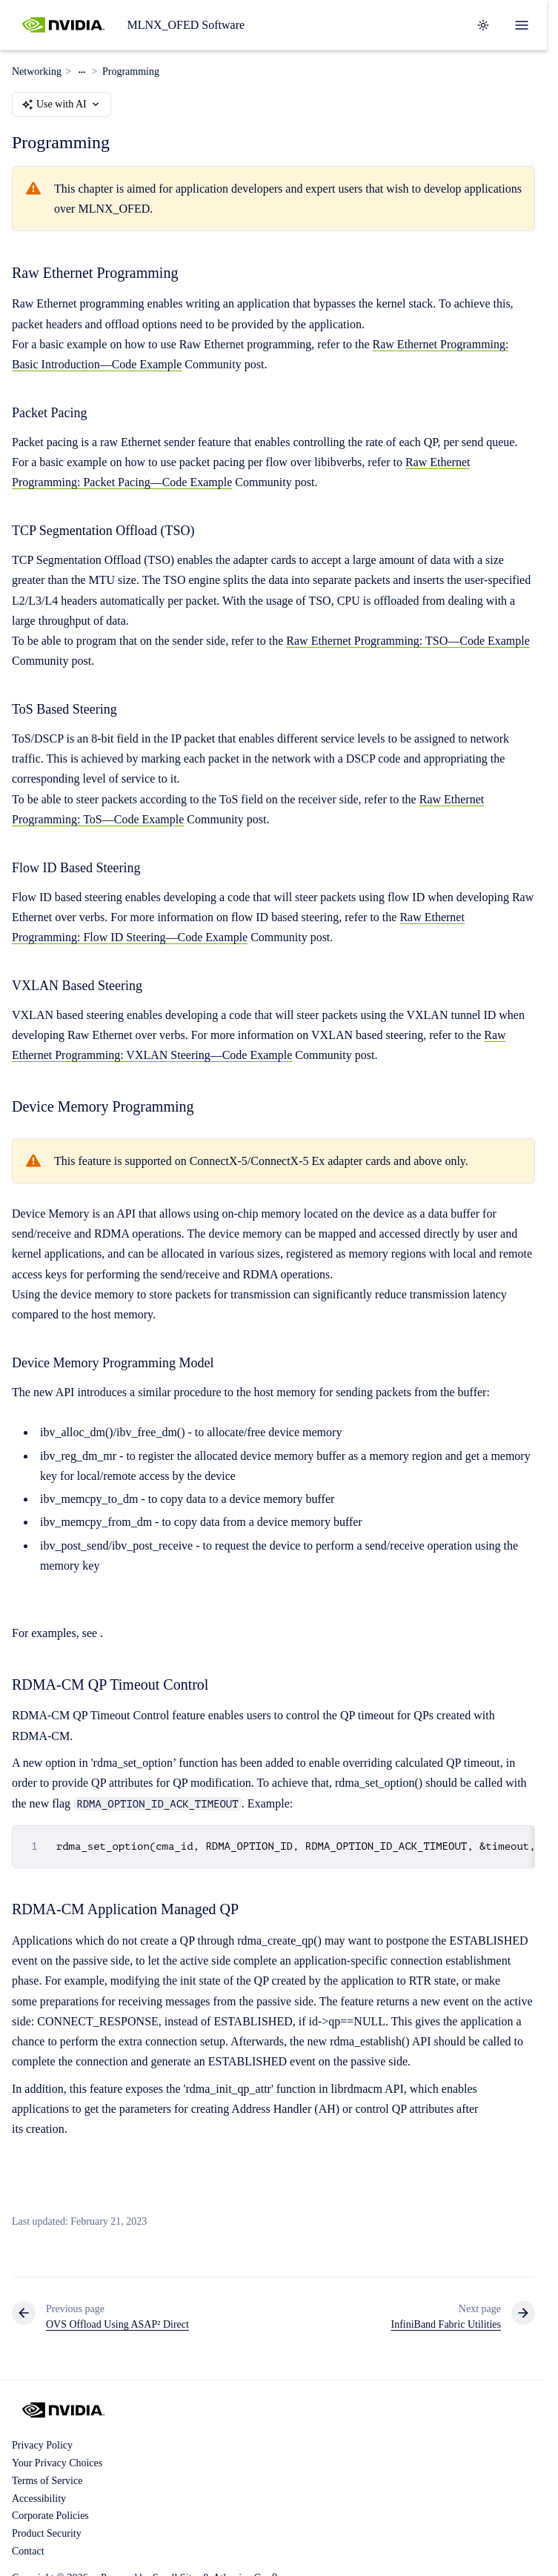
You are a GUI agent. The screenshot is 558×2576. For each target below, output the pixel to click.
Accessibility (39, 2498)
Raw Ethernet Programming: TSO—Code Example (408, 640)
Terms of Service (47, 2480)
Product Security (47, 2533)
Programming (130, 71)
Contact (28, 2551)
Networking (37, 71)
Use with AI (61, 104)
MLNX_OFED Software (186, 25)
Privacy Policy (42, 2445)
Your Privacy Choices (57, 2463)
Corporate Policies (50, 2515)
